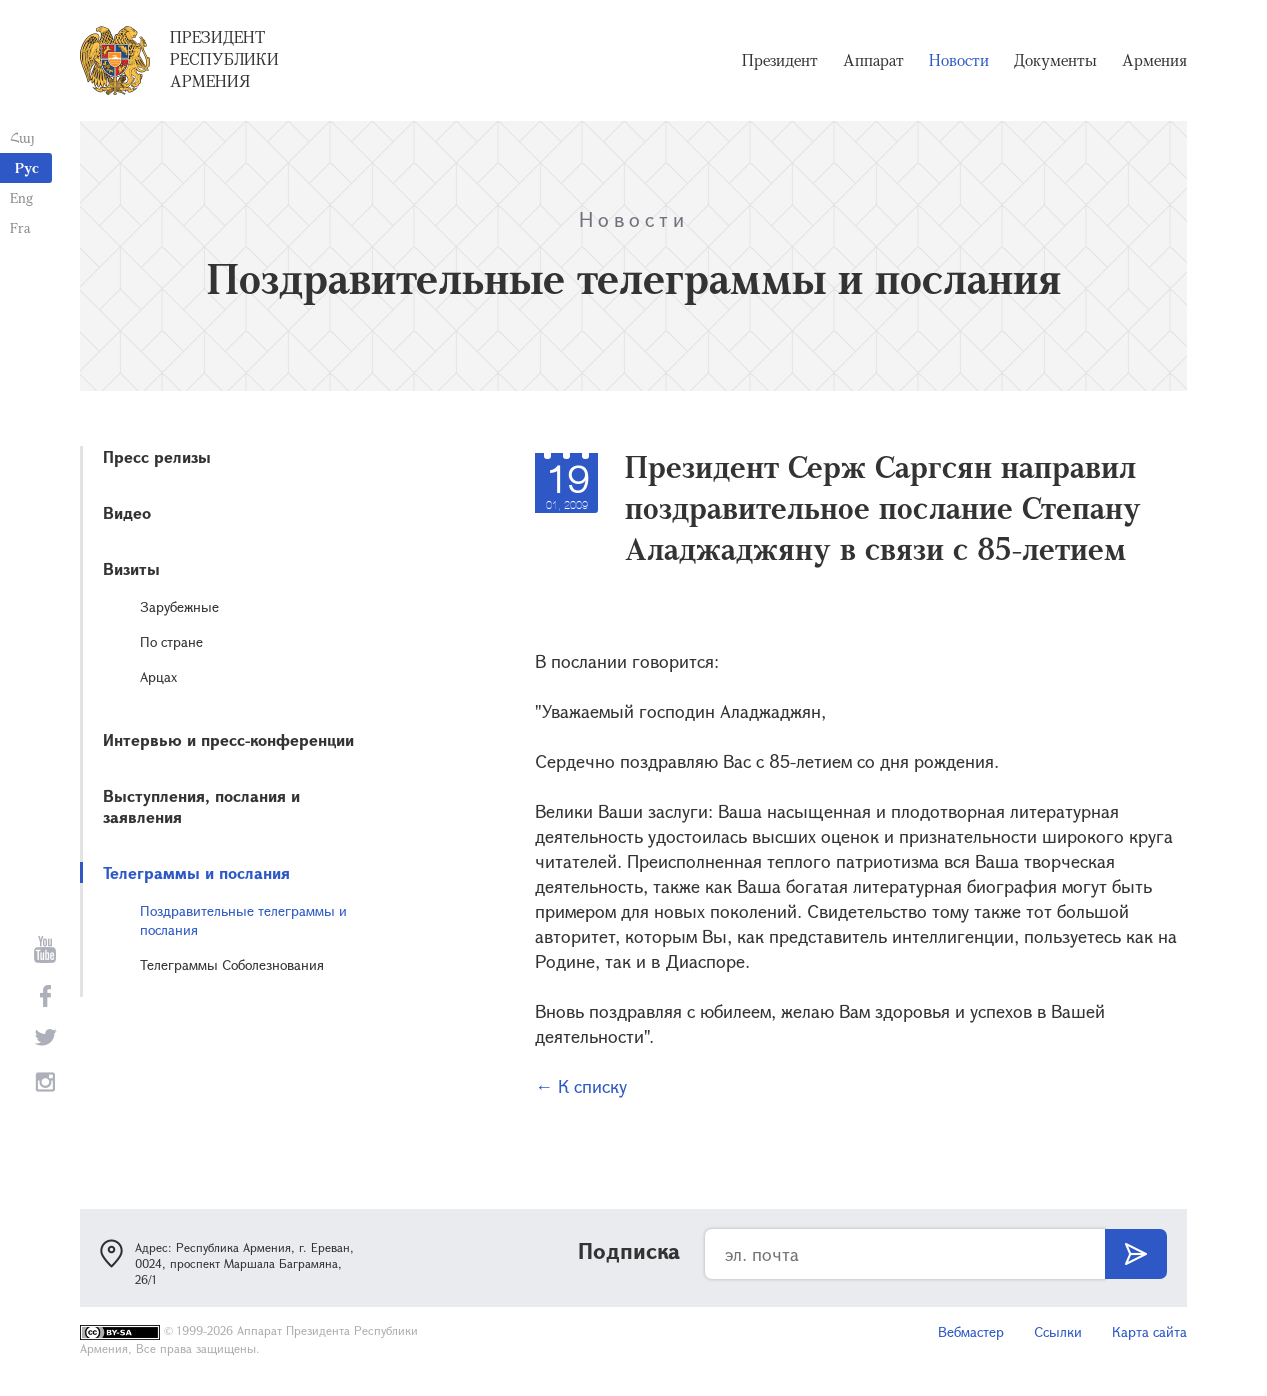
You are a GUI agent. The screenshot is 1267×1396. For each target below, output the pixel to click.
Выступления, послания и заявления (201, 806)
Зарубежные (179, 606)
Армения (1154, 60)
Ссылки (1058, 1331)
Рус (27, 167)
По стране (171, 641)
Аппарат (873, 60)
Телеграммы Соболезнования (232, 964)
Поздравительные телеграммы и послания (243, 920)
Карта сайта (1149, 1331)
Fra (20, 227)
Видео (127, 512)
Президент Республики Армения (224, 59)
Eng (21, 197)
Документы (1055, 60)
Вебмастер (971, 1331)
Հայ (22, 137)
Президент (780, 60)
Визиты (131, 568)
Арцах (158, 676)
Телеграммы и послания (196, 872)
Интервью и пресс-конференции (228, 739)
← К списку (581, 1086)
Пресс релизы (157, 456)
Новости (959, 60)
